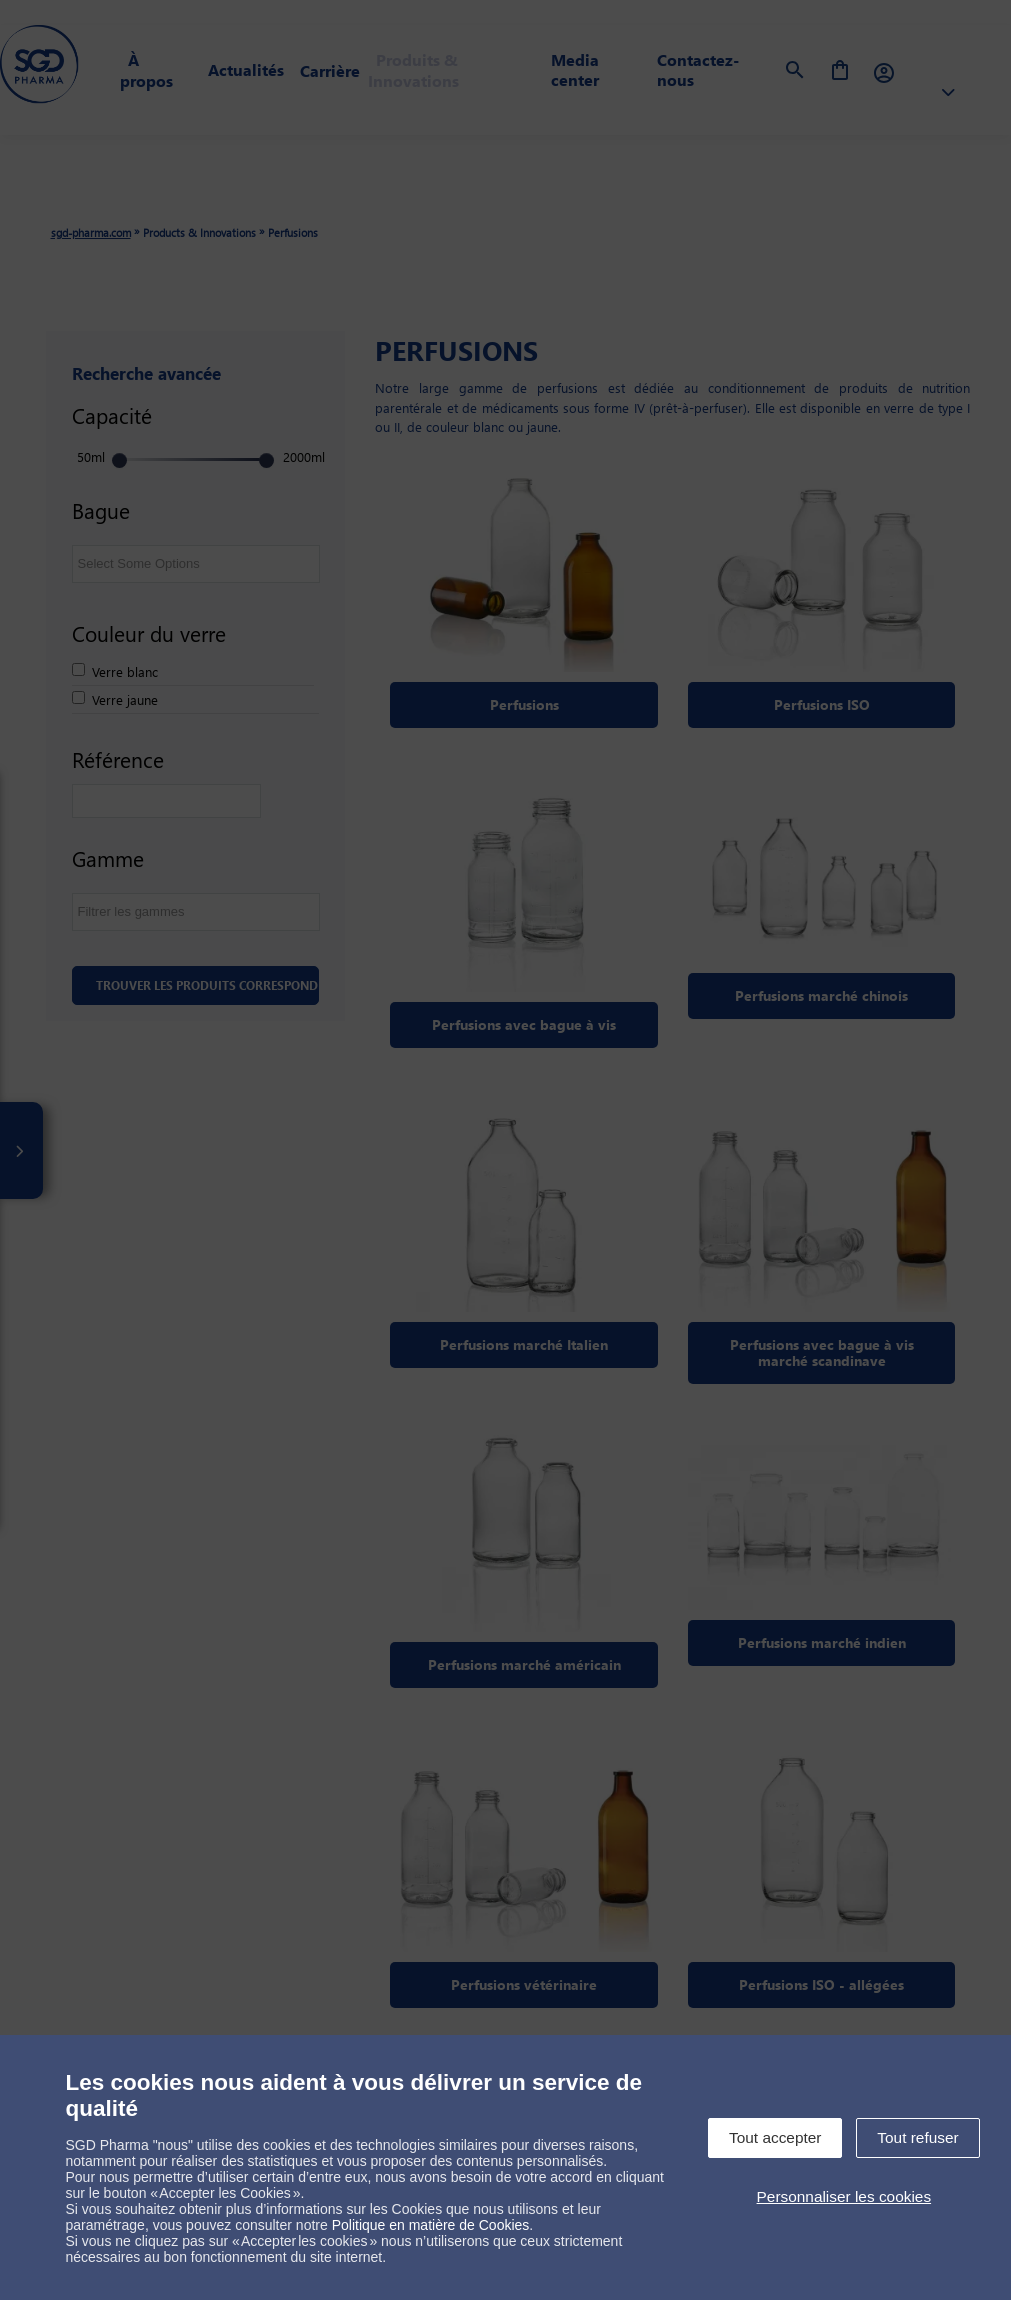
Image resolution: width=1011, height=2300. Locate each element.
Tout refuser (917, 2137)
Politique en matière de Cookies (431, 2225)
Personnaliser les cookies (844, 2196)
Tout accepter (775, 2137)
